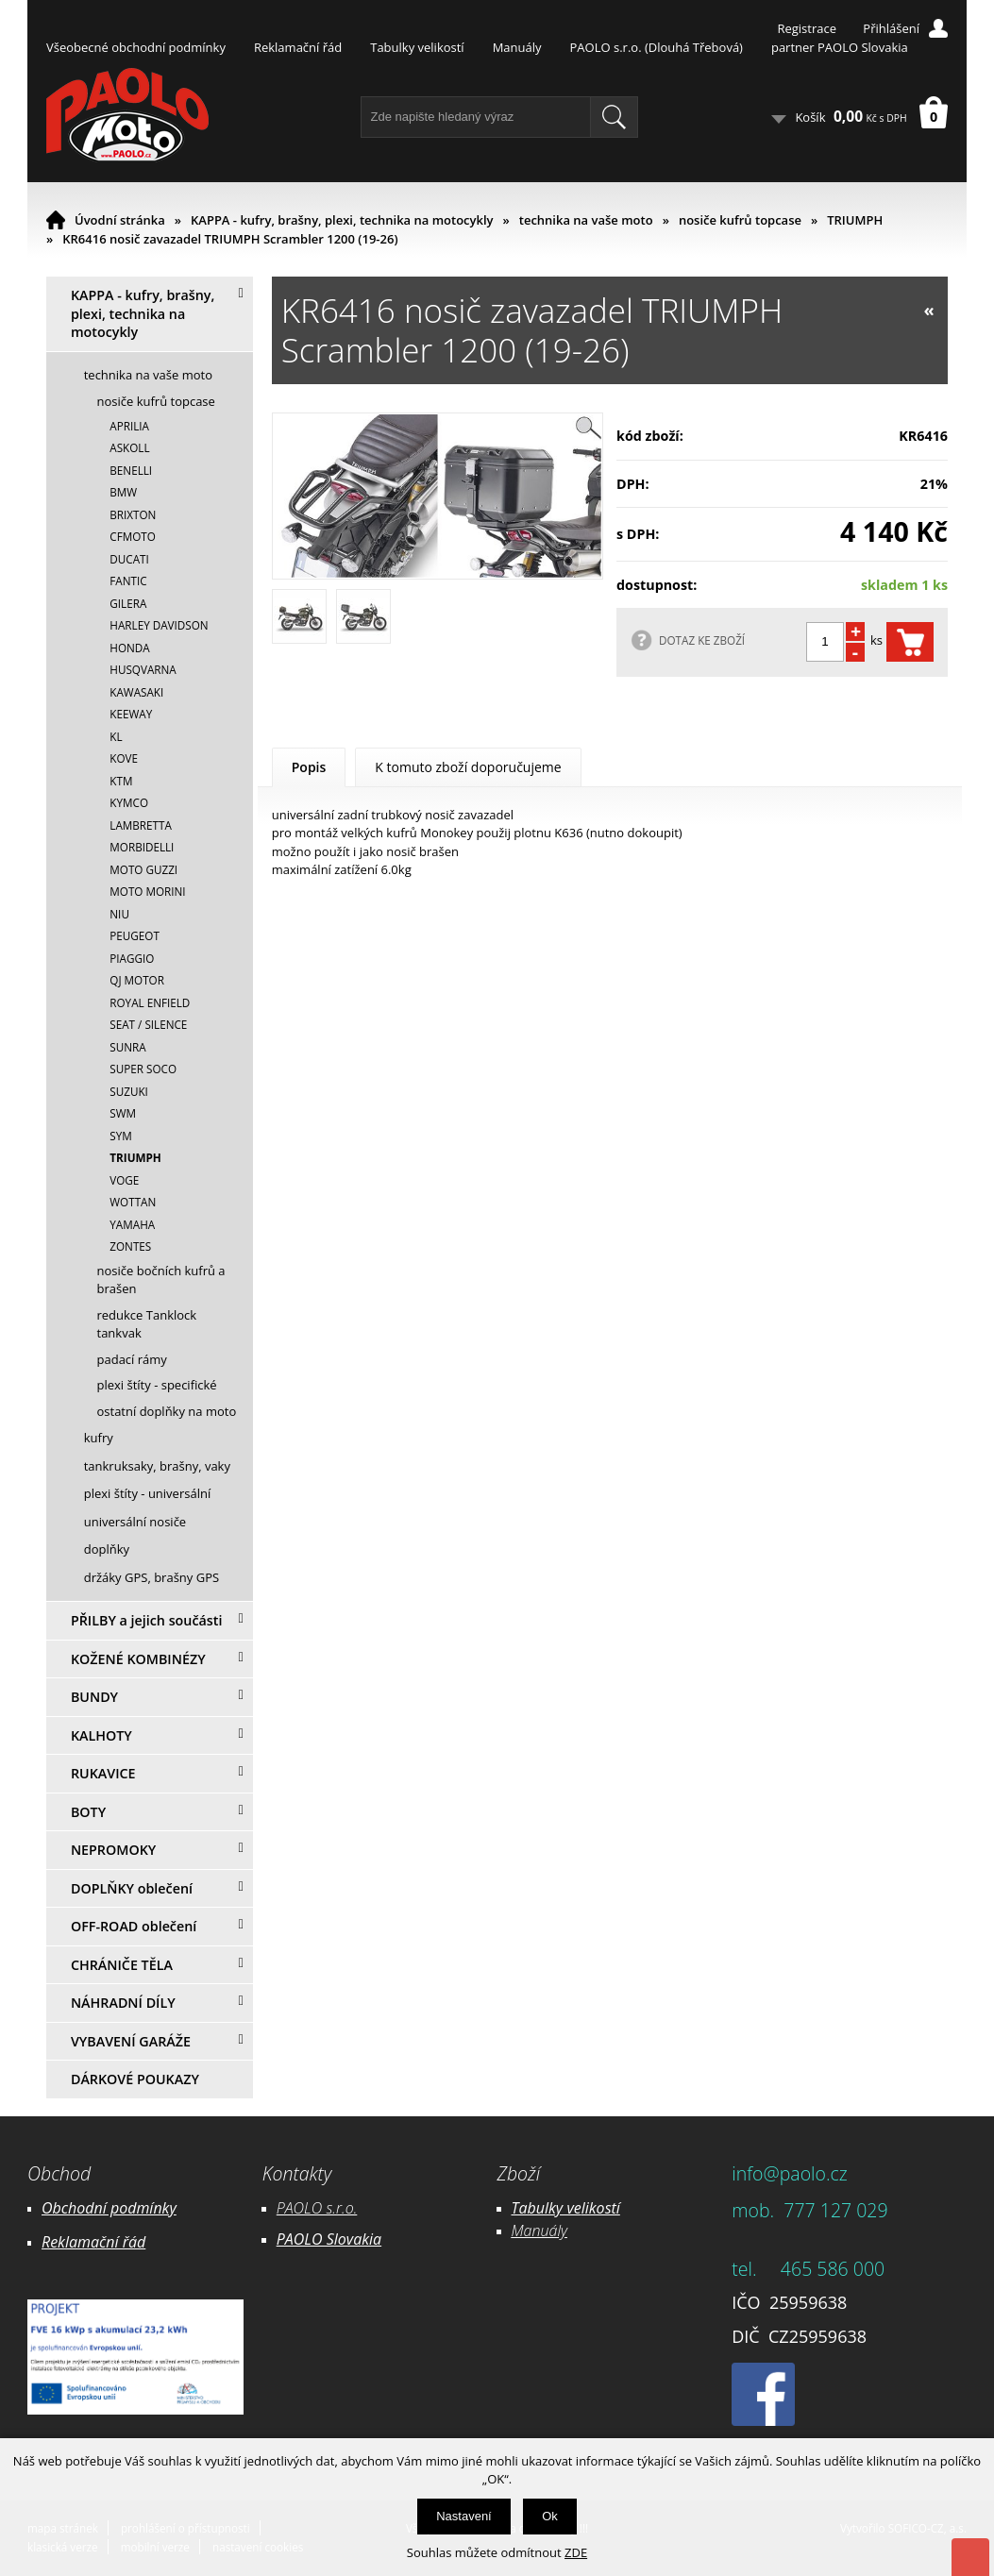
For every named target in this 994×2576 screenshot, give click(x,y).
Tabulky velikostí (416, 47)
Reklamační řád (298, 47)
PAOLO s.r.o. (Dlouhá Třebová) (656, 47)
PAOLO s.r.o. (317, 2207)
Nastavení (464, 2516)
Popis (309, 767)
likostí (600, 2207)
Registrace (806, 28)
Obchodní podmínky (109, 2207)
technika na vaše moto (586, 219)
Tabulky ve (546, 2207)
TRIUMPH (855, 219)
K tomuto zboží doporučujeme (468, 767)
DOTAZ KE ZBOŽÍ (702, 640)
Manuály (517, 47)
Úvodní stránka (120, 219)
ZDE (575, 2552)
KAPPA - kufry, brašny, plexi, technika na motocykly (342, 219)
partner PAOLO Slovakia (839, 47)
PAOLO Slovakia (329, 2239)
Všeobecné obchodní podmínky (136, 47)
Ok (550, 2516)
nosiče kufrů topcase (740, 219)
